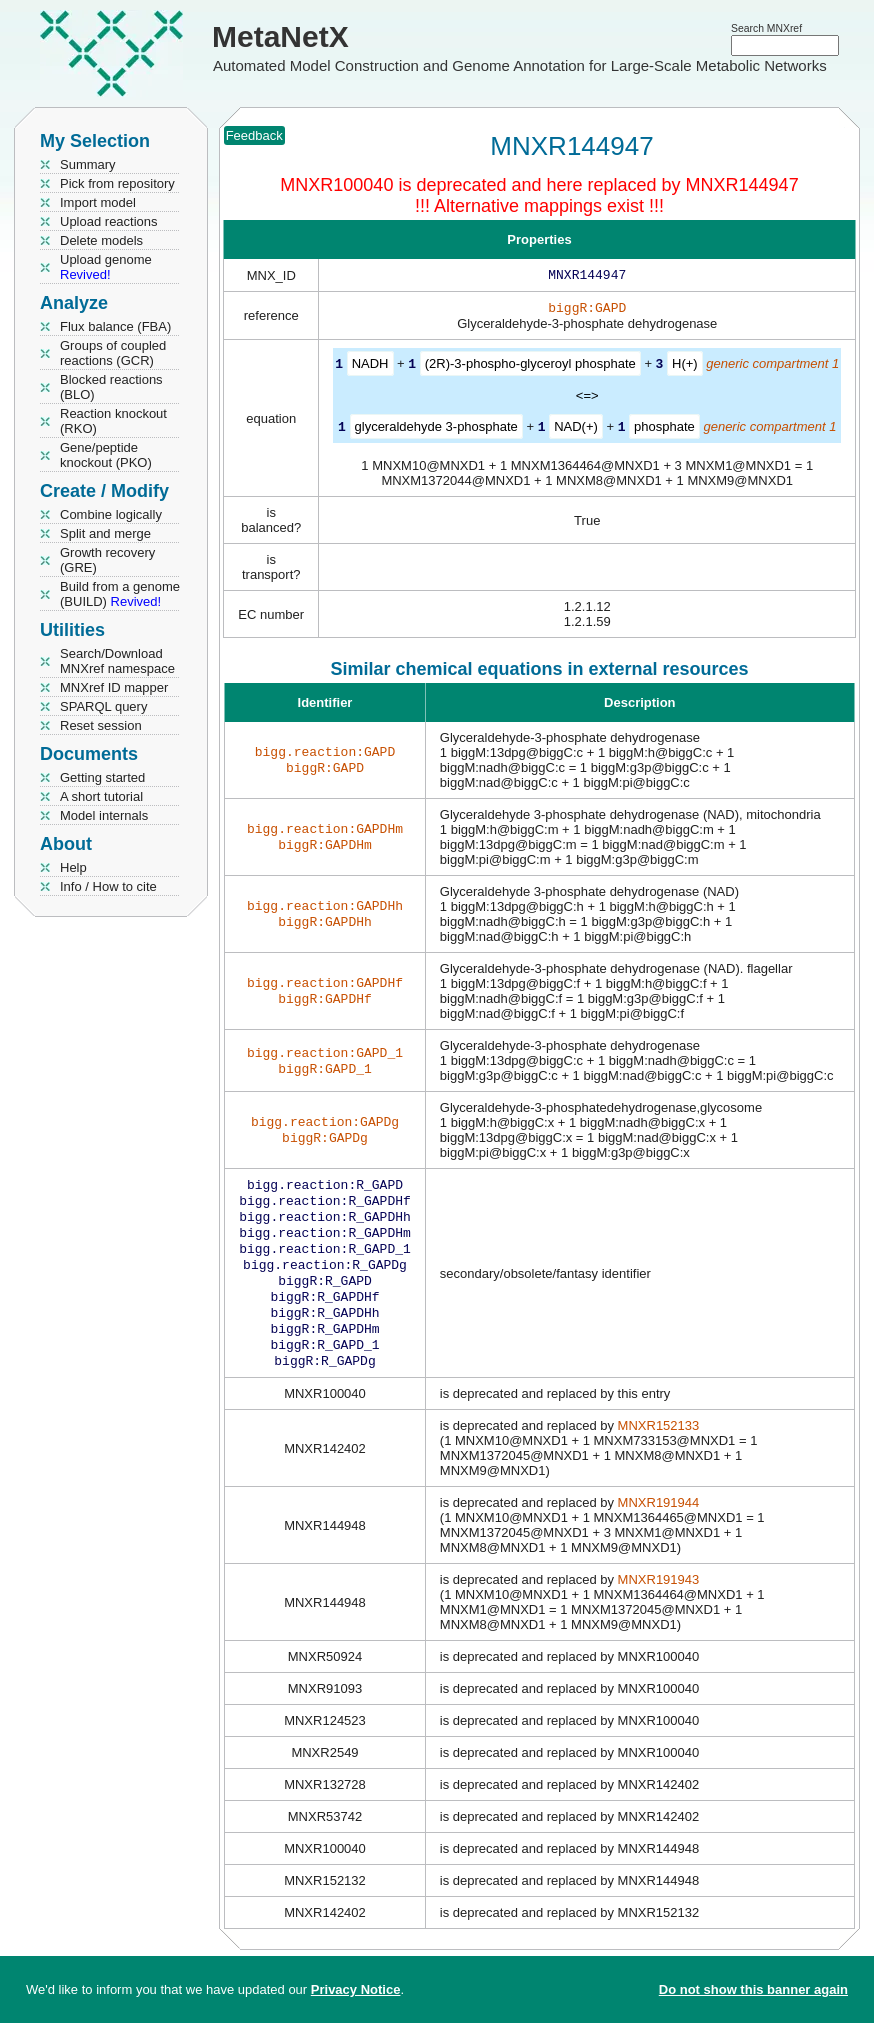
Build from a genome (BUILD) (120, 594)
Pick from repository (117, 183)
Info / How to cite (108, 886)
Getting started (102, 777)
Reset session (101, 725)
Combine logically (111, 514)
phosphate (664, 429)
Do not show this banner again (753, 1989)
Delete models (101, 240)
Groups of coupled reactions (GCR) (113, 353)
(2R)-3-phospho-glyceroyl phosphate (530, 367)
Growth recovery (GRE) (107, 560)
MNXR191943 (659, 1605)
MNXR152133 (659, 1451)
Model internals (104, 815)
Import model (98, 202)
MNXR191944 (659, 1528)
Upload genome (106, 267)
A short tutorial (101, 796)
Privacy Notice (356, 1989)
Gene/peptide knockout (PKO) (106, 455)
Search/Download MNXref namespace (117, 661)
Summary (88, 164)
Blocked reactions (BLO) (111, 387)
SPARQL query (103, 706)
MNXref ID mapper (114, 687)
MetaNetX (280, 36)
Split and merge (105, 533)
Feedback (254, 135)
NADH (370, 367)
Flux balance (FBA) (115, 326)
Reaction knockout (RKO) (113, 421)
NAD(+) (576, 429)
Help (73, 867)
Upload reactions (109, 221)
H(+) (685, 367)
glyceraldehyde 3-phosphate (436, 429)
